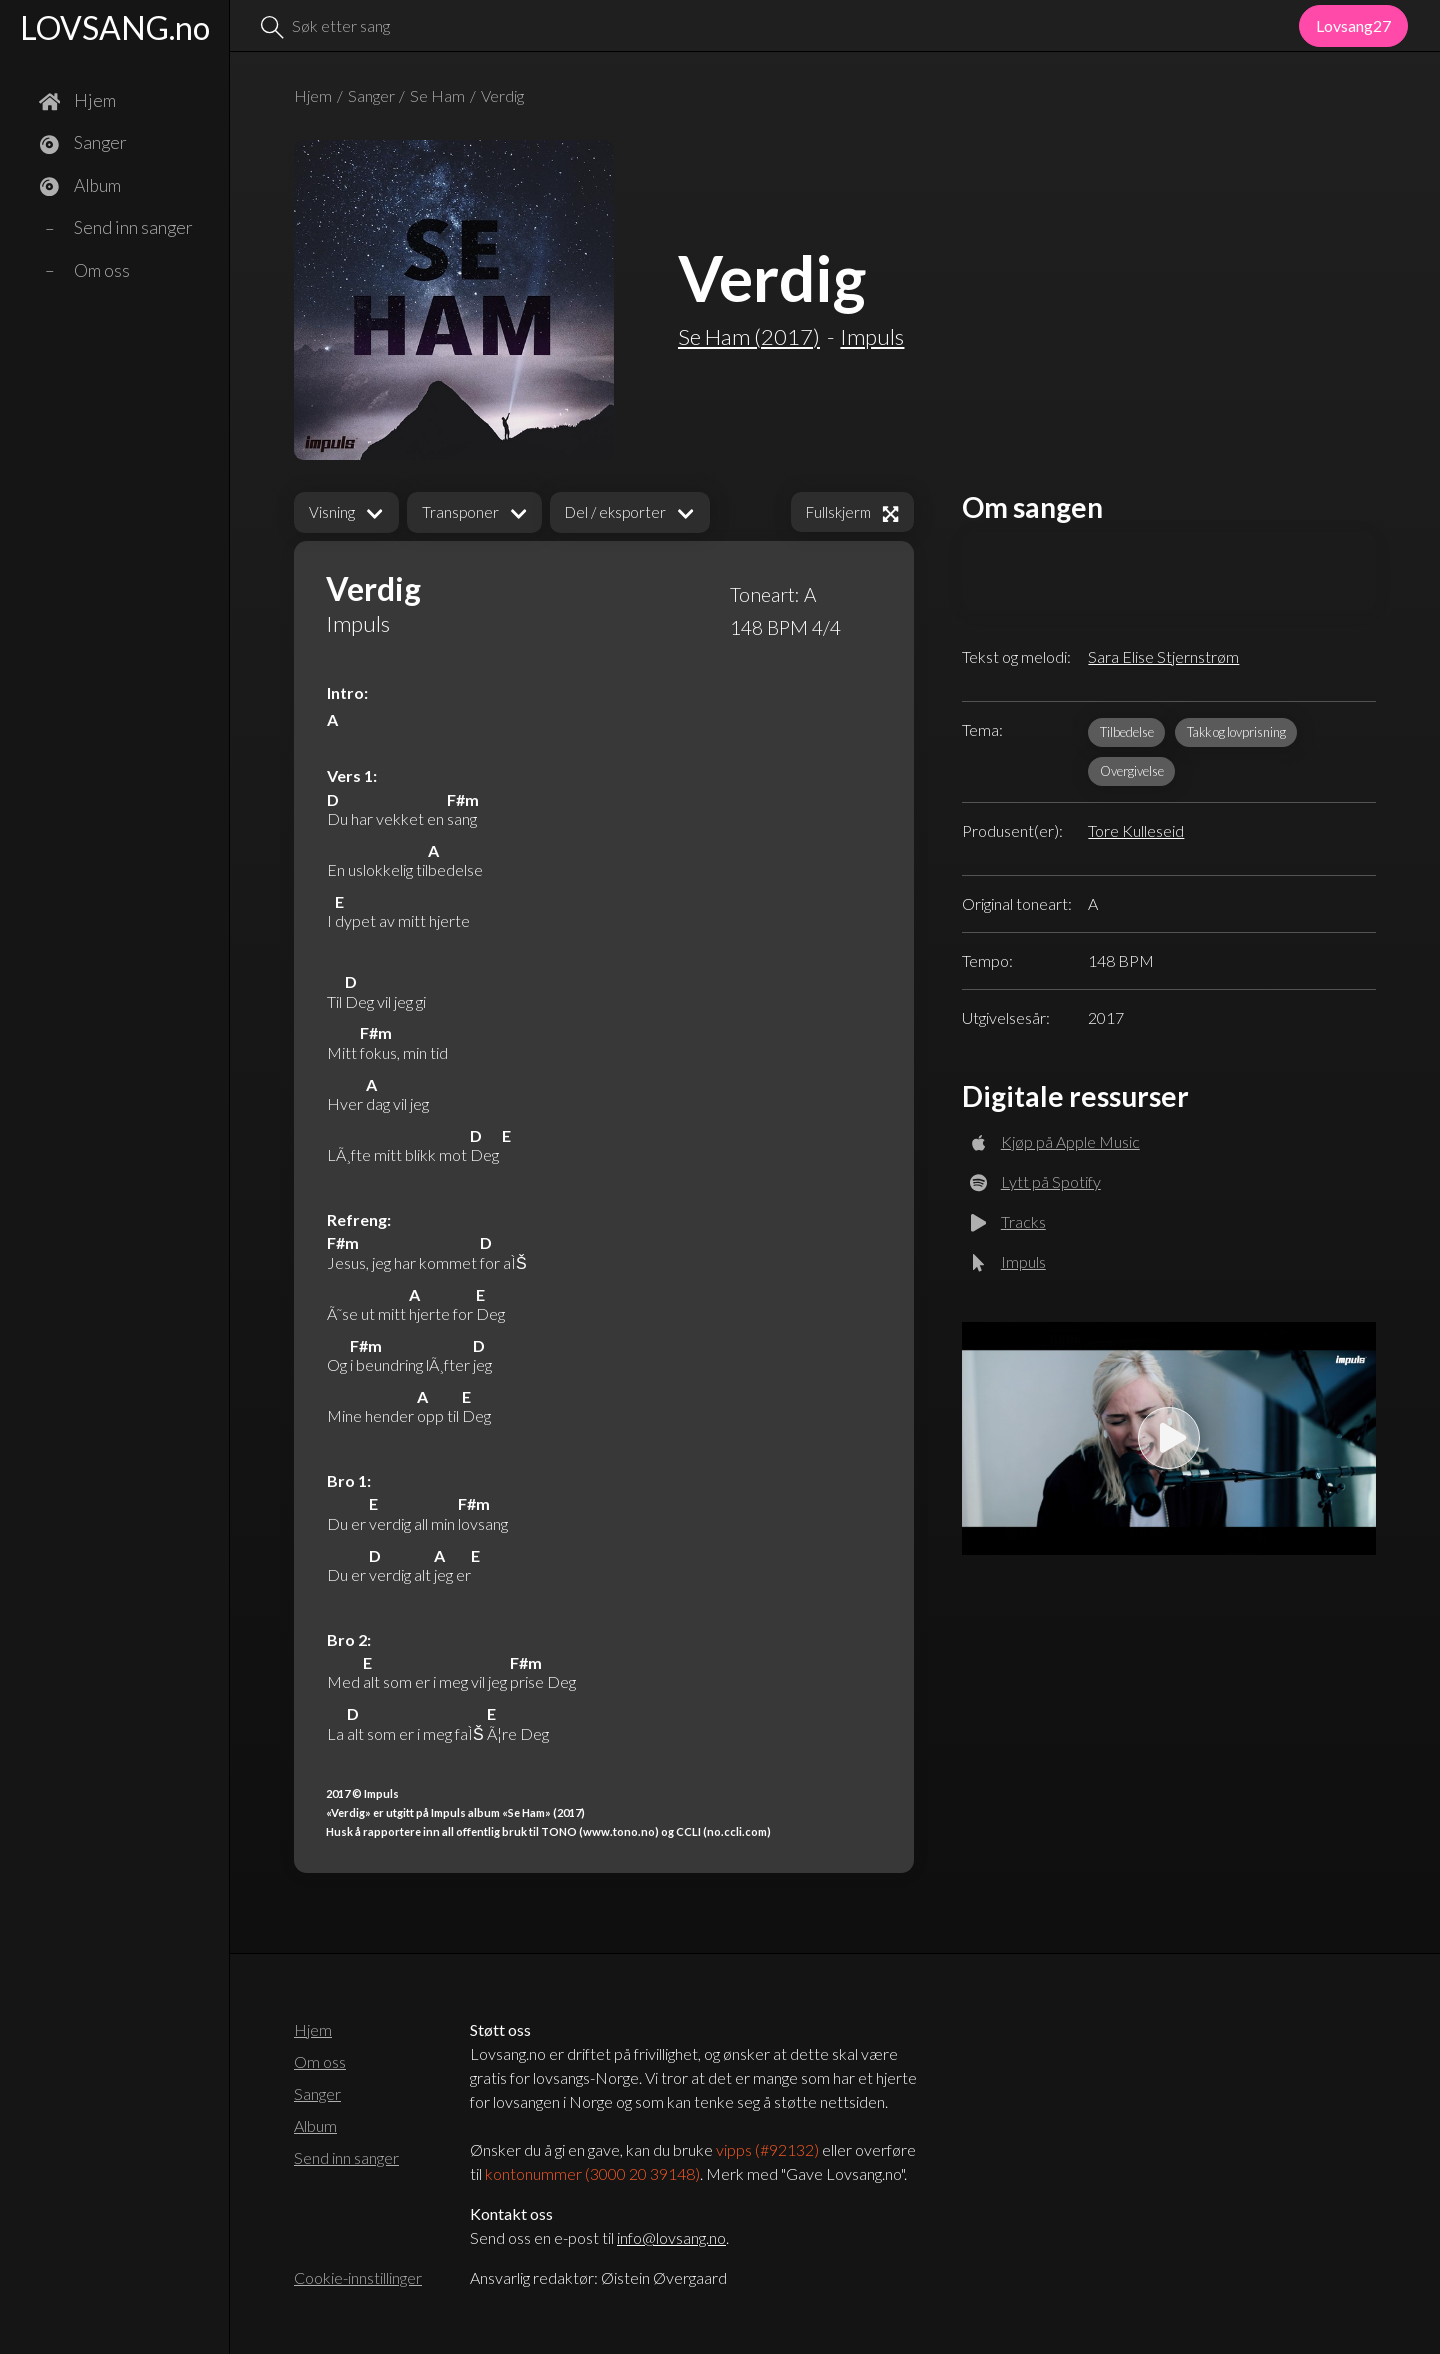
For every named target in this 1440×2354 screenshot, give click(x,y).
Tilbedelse (1127, 732)
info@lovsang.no (671, 2237)
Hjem (313, 95)
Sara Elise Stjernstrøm (1163, 656)
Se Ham (437, 95)
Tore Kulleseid (1136, 830)
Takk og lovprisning (1236, 732)
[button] (346, 512)
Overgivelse (1132, 771)
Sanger (371, 95)
